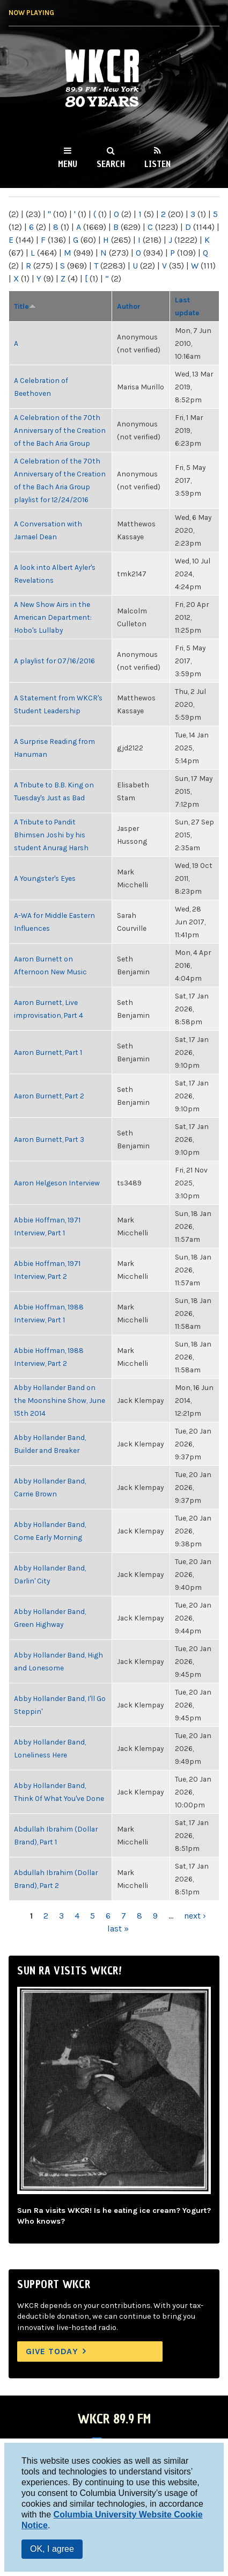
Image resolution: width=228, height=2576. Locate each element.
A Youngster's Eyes (45, 878)
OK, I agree (52, 2548)
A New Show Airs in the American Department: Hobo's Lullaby (53, 617)
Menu (67, 164)
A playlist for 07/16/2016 (54, 660)
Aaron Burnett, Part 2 (49, 1095)
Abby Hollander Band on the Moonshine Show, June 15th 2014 (59, 1400)
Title (25, 306)
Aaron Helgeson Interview (57, 1182)
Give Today (52, 2351)
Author (129, 306)
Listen (157, 164)
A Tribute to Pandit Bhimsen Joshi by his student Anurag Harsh (51, 834)
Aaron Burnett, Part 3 (49, 1139)
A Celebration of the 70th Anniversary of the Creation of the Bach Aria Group (60, 430)
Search (111, 164)
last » (118, 1928)
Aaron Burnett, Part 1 (48, 1052)
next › (195, 1916)
